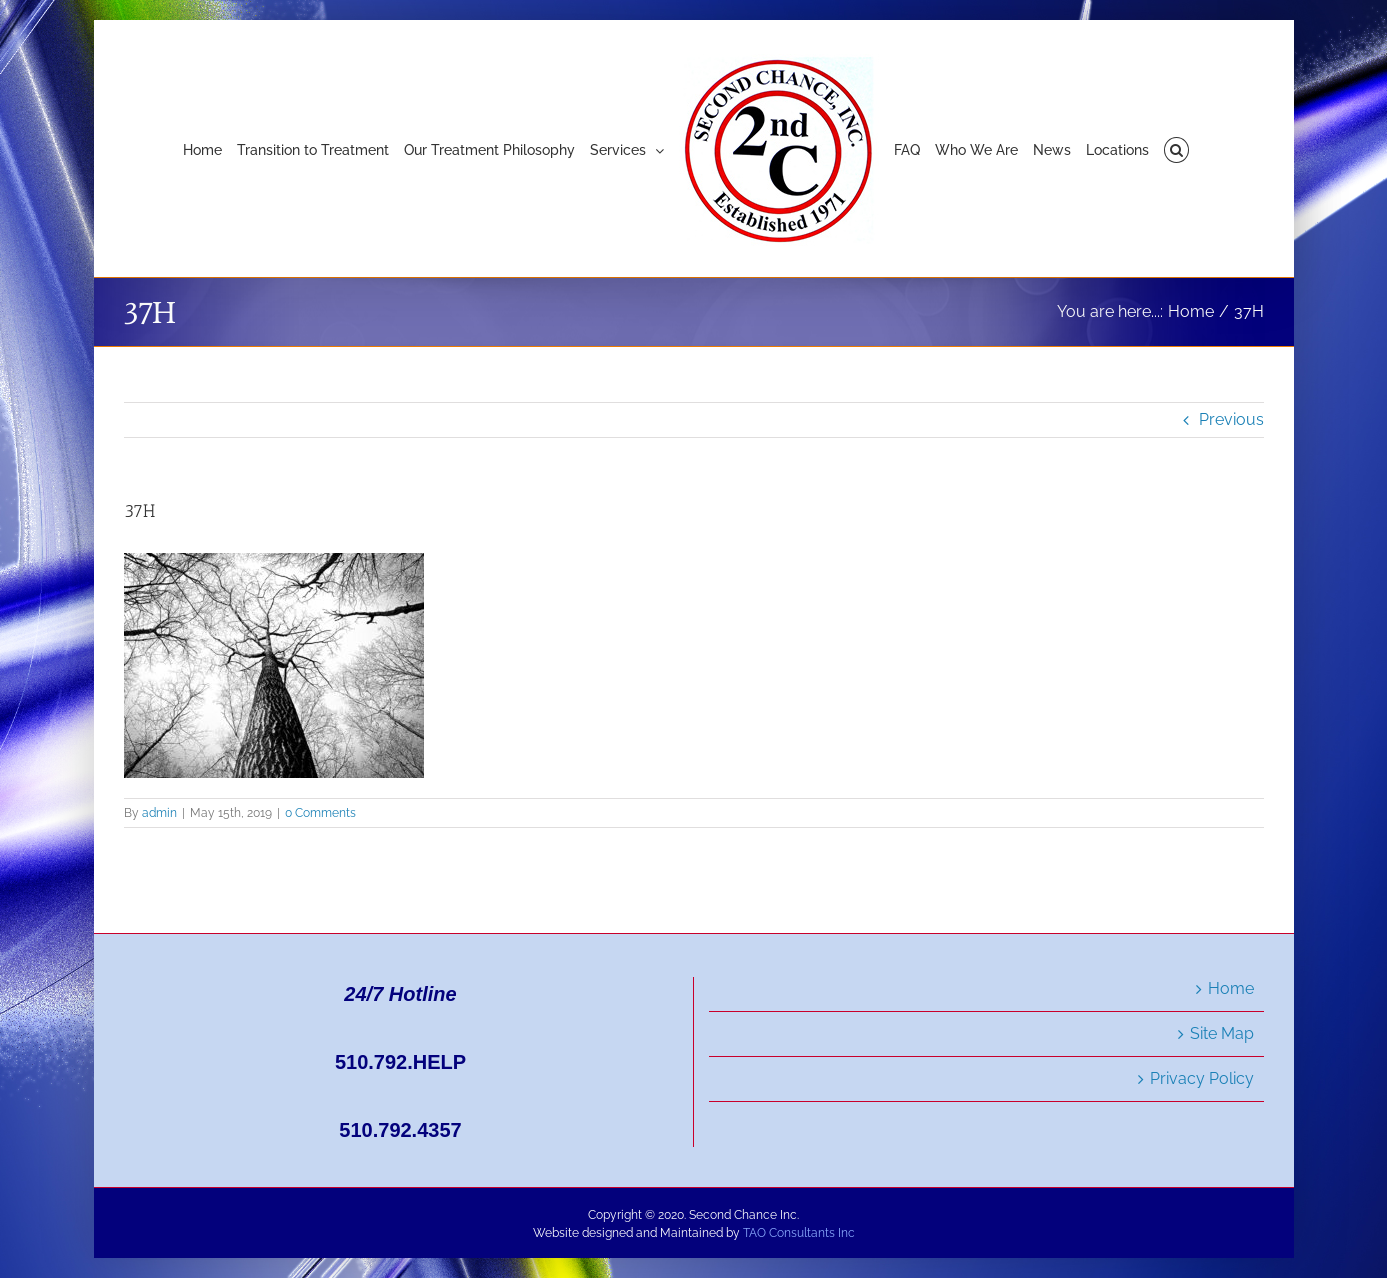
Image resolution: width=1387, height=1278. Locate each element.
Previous (1231, 419)
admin (159, 813)
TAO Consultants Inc (799, 1233)
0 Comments (320, 813)
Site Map (1222, 1033)
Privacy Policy (1202, 1078)
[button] (1176, 149)
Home (1231, 988)
